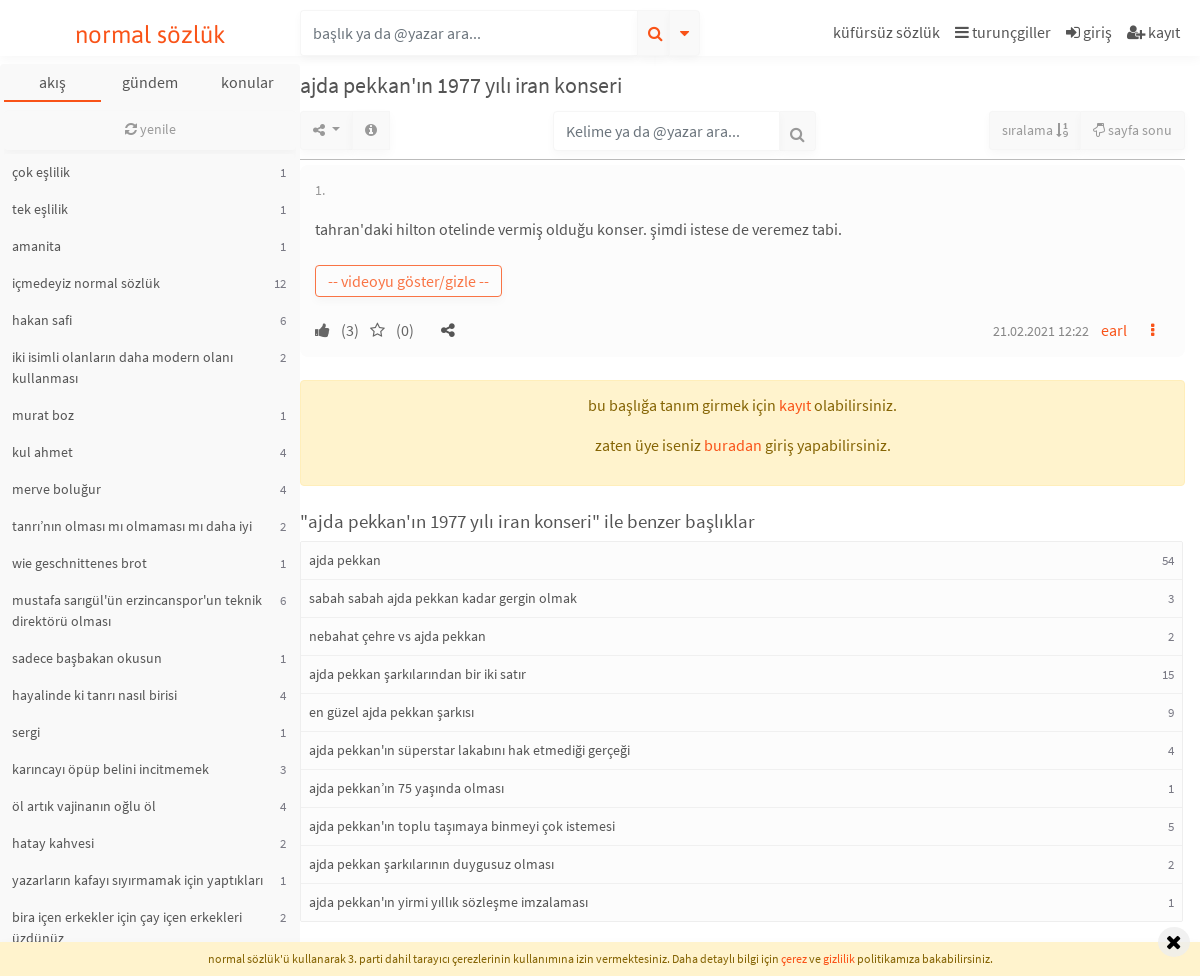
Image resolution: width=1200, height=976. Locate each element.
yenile (150, 129)
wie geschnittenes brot (79, 563)
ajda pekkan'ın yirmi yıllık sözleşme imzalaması (448, 902)
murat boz (43, 415)
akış (52, 82)
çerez (794, 958)
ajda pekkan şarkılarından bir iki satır (417, 674)
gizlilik (839, 958)
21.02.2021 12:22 (1041, 331)
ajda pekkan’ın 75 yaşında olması (406, 788)
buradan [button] (733, 445)
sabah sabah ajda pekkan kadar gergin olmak (443, 598)
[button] (889, 35)
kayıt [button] (795, 405)
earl (1114, 330)
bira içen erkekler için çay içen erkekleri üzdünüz (127, 927)
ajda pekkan (345, 560)
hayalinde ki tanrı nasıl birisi (94, 695)
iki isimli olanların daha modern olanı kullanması (122, 367)
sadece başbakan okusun (87, 658)
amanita (36, 246)
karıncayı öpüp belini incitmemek (110, 769)
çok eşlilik (41, 172)
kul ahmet (42, 452)
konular (247, 82)
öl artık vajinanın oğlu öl (84, 806)
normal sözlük (150, 34)
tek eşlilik (40, 209)
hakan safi (42, 320)
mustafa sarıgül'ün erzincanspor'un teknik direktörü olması (137, 610)
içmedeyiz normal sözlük (86, 283)
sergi (26, 732)
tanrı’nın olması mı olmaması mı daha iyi (132, 526)
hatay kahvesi (53, 843)
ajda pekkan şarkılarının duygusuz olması (431, 864)
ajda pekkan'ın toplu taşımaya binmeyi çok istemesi (462, 826)
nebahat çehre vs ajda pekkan (397, 636)
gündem (150, 82)
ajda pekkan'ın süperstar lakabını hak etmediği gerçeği (469, 750)
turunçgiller (1003, 32)
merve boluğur (56, 489)
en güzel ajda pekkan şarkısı (391, 712)
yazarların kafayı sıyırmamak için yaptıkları (137, 880)
